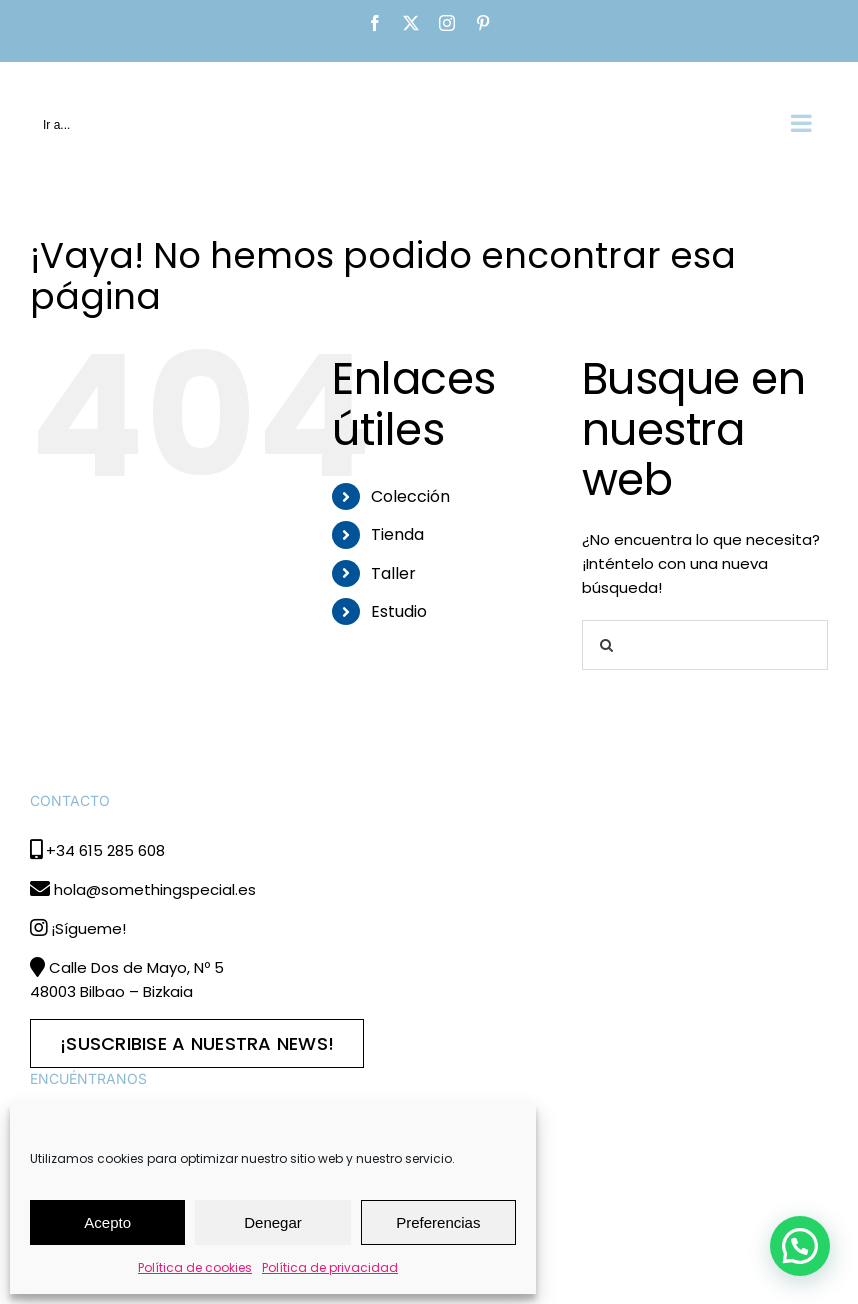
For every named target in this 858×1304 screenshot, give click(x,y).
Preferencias (438, 1222)
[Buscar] (607, 645)
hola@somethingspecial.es (155, 889)
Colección (410, 496)
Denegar (273, 1222)
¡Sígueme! (88, 928)
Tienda (397, 534)
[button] (800, 1246)
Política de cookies (195, 1267)
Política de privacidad (330, 1267)
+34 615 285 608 (105, 850)
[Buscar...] (705, 645)
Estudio (399, 611)
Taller (393, 573)
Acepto (107, 1222)
